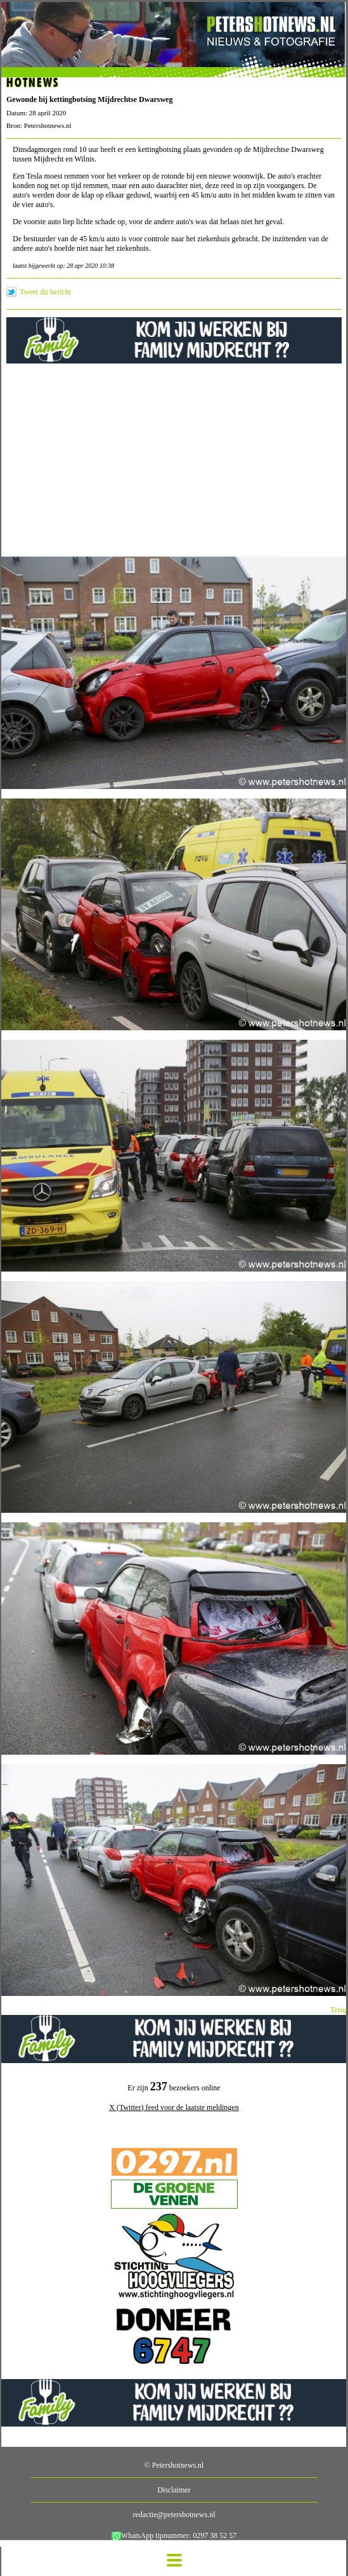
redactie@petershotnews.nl (173, 2514)
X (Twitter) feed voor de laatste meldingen (173, 2107)
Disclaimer (174, 2489)
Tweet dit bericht (45, 291)
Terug (339, 2009)
